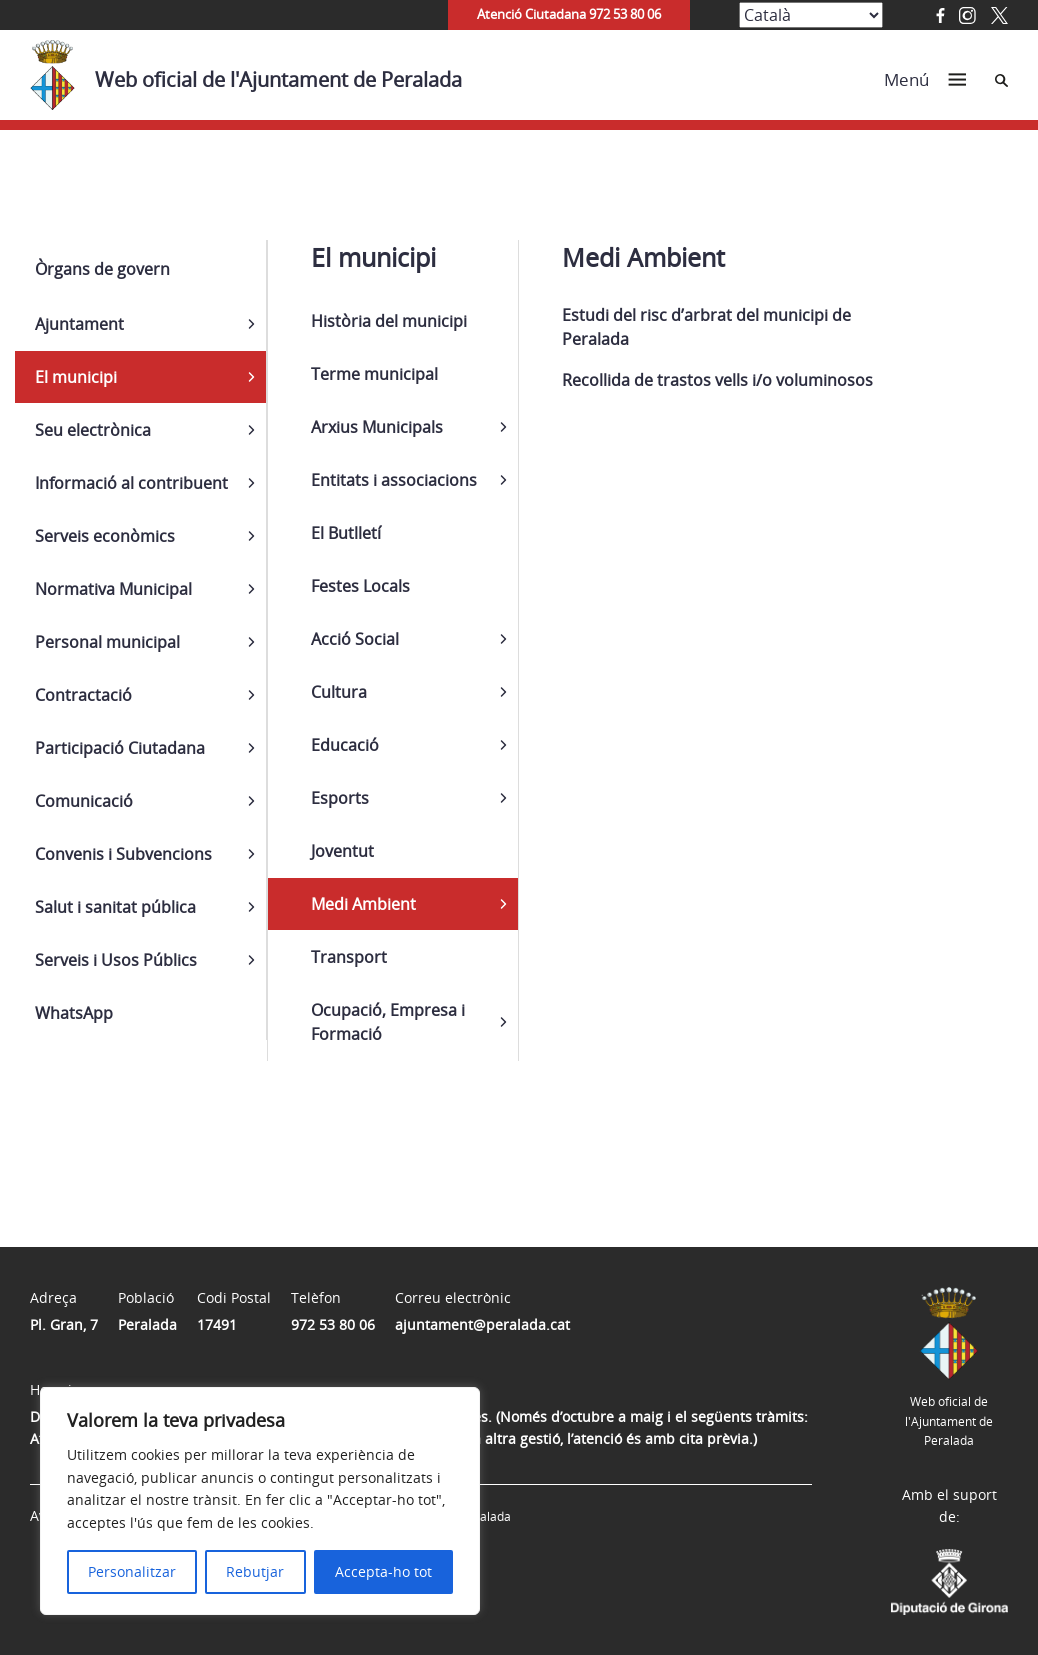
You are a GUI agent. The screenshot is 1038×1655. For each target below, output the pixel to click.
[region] (260, 1501)
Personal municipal (107, 642)
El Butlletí (346, 533)
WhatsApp (74, 1013)
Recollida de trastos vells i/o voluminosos (717, 380)
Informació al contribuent (131, 483)
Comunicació (84, 801)
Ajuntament (79, 324)
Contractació (83, 695)
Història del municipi (389, 321)
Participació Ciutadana (120, 748)
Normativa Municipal (113, 589)
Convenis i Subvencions (123, 854)
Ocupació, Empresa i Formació (388, 1022)
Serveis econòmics (105, 536)
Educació (345, 745)
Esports (340, 798)
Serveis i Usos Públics (116, 960)
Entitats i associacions (394, 480)
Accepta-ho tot (383, 1571)
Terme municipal (374, 374)
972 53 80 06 (333, 1324)
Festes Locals (360, 586)
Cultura (339, 692)
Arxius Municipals (377, 427)
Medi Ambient (363, 904)
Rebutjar (255, 1571)
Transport (349, 957)
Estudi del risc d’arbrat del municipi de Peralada (706, 327)
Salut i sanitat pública (115, 907)
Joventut (342, 851)
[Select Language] (811, 15)
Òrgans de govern (102, 269)
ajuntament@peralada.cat (482, 1324)
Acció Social (355, 639)
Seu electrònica (93, 430)
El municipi (76, 377)
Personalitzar (132, 1571)
